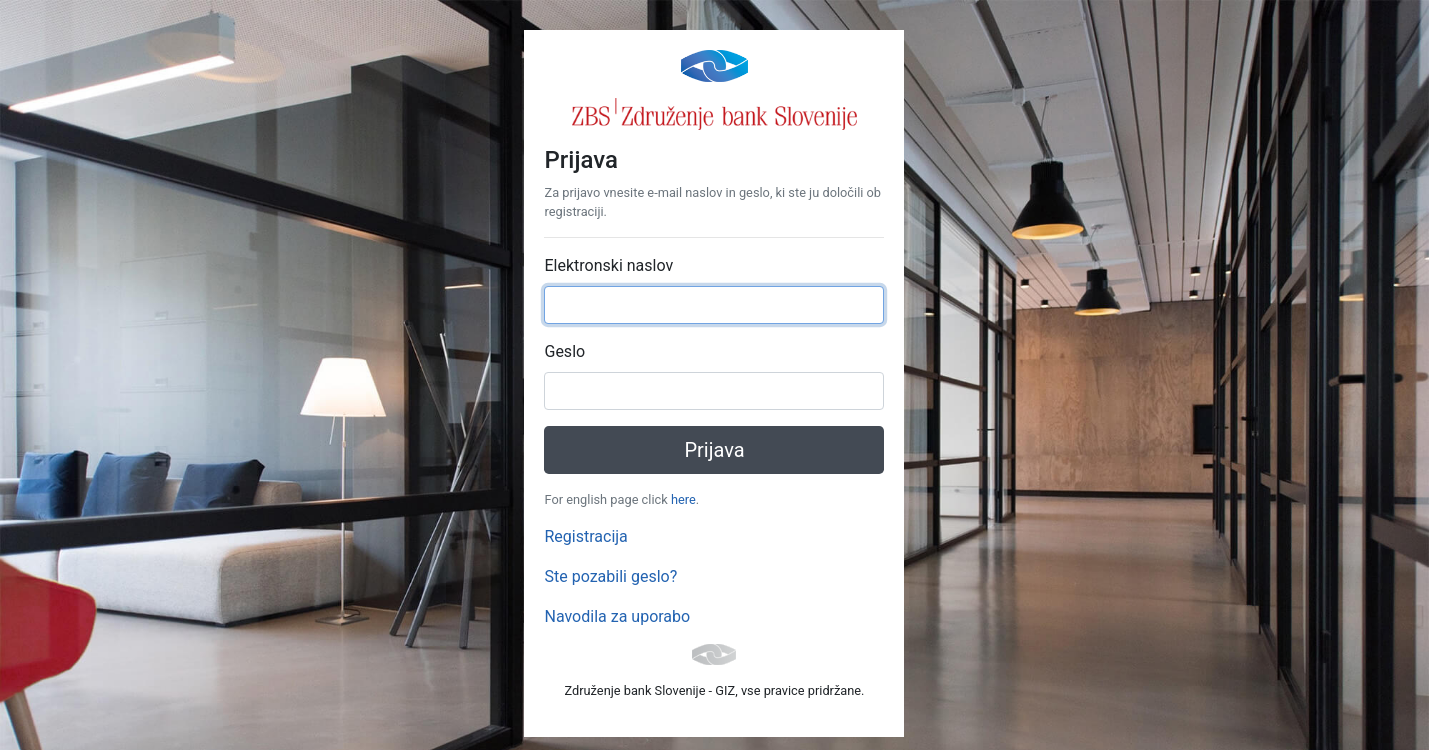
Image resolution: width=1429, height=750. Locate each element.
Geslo (564, 351)
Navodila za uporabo (617, 616)
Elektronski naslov (608, 265)
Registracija (585, 536)
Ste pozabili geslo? (610, 576)
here (683, 499)
